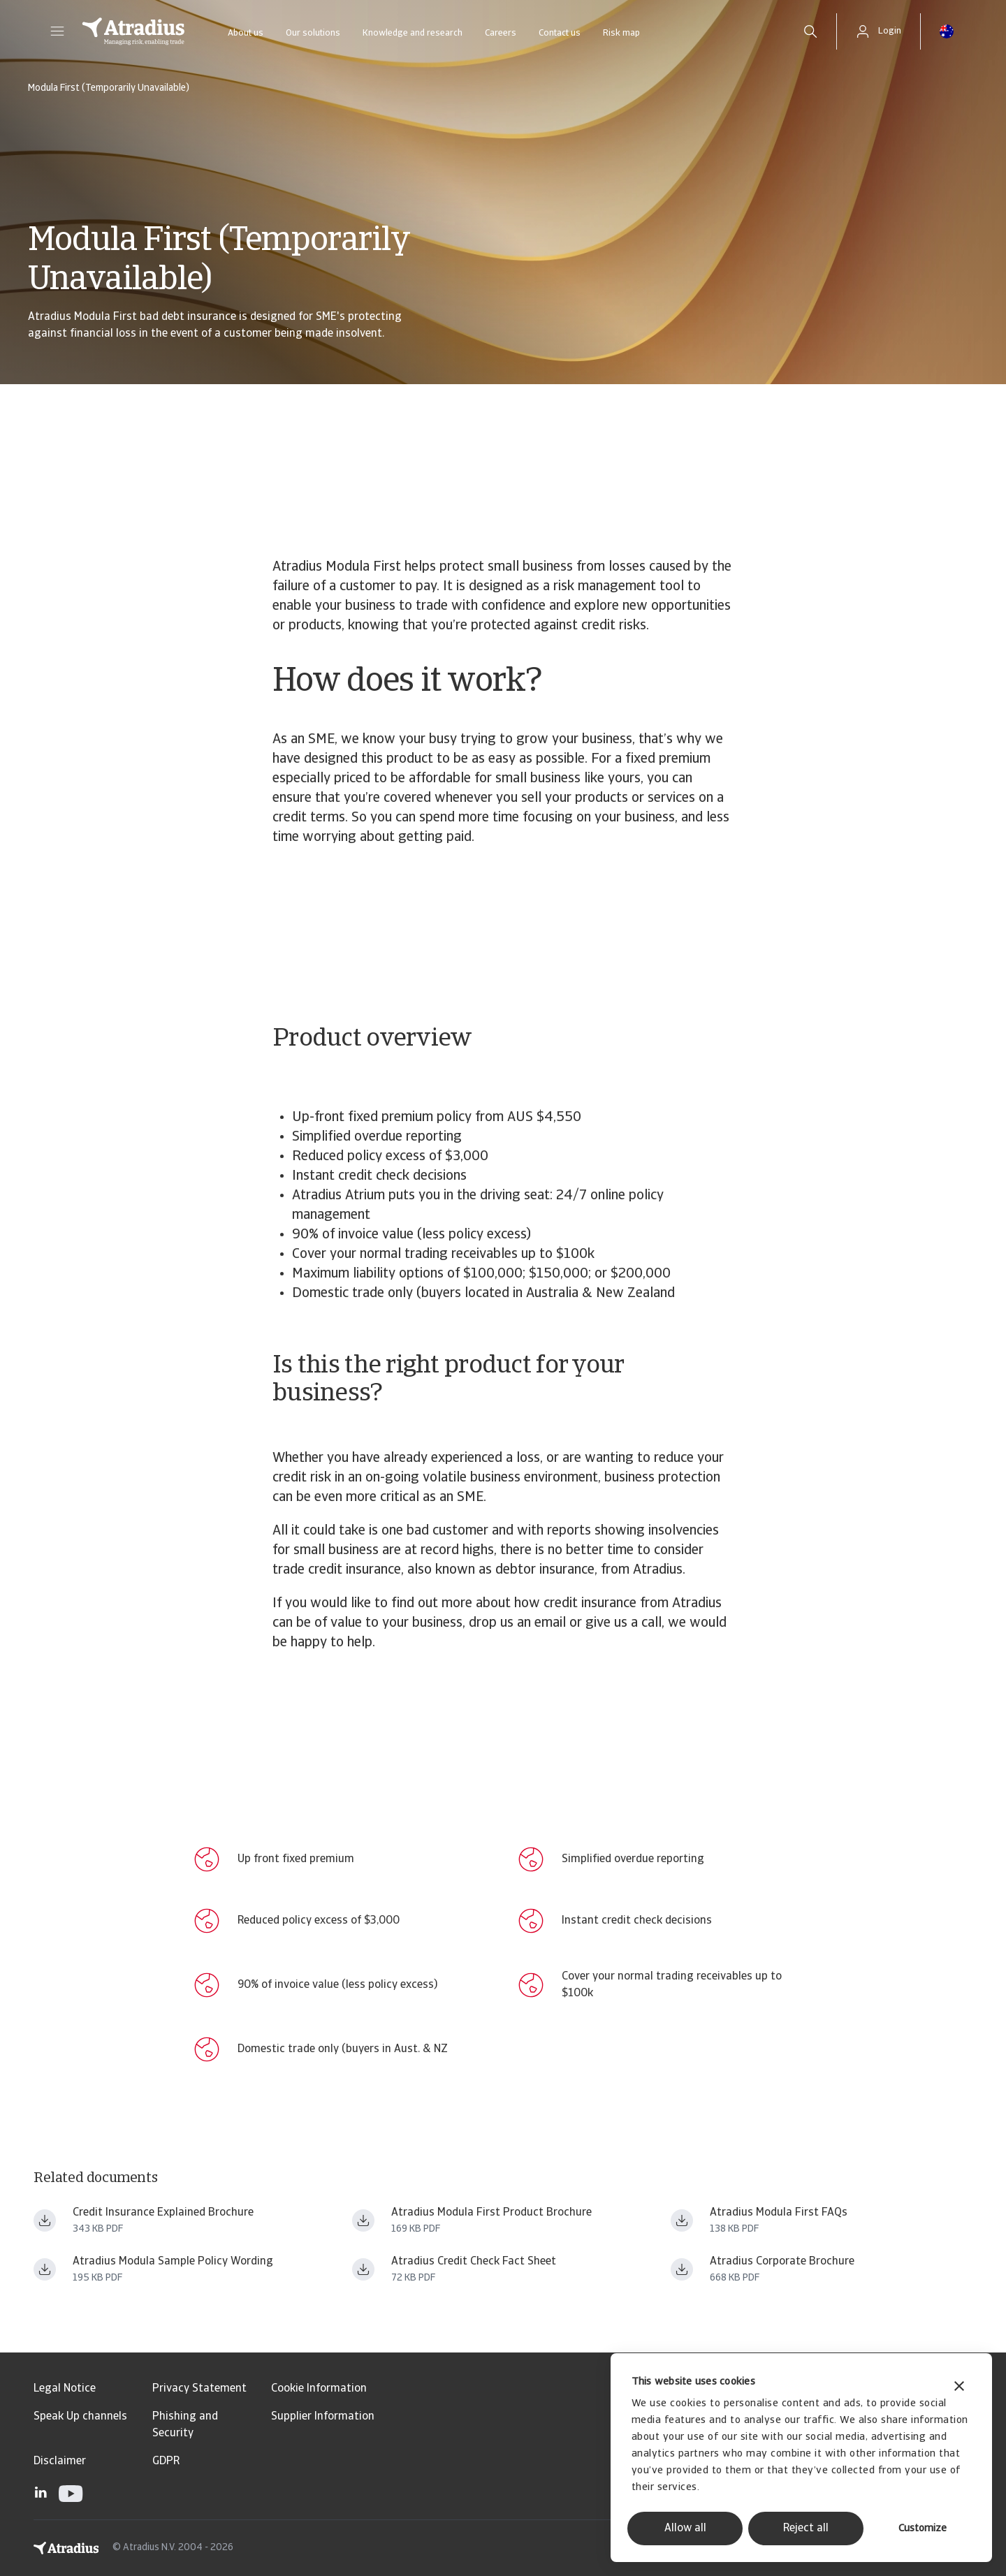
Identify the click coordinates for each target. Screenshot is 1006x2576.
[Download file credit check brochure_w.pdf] (363, 2269)
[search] (810, 31)
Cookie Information (319, 2388)
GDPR (166, 2461)
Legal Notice (65, 2388)
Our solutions (313, 33)
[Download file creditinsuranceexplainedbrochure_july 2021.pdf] (45, 2220)
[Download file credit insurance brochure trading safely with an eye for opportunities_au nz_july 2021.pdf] (682, 2269)
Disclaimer (60, 2461)
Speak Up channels (80, 2416)
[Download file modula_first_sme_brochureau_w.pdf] (363, 2220)
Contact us (560, 33)
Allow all (685, 2528)
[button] (57, 31)
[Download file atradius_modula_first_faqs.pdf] (682, 2220)
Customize (922, 2529)
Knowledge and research (412, 33)
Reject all (806, 2528)
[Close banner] (959, 2387)
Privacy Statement (199, 2388)
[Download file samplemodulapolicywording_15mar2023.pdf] (45, 2269)
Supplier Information (322, 2416)
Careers (500, 33)
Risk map (621, 33)
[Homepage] (133, 31)
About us (245, 33)
